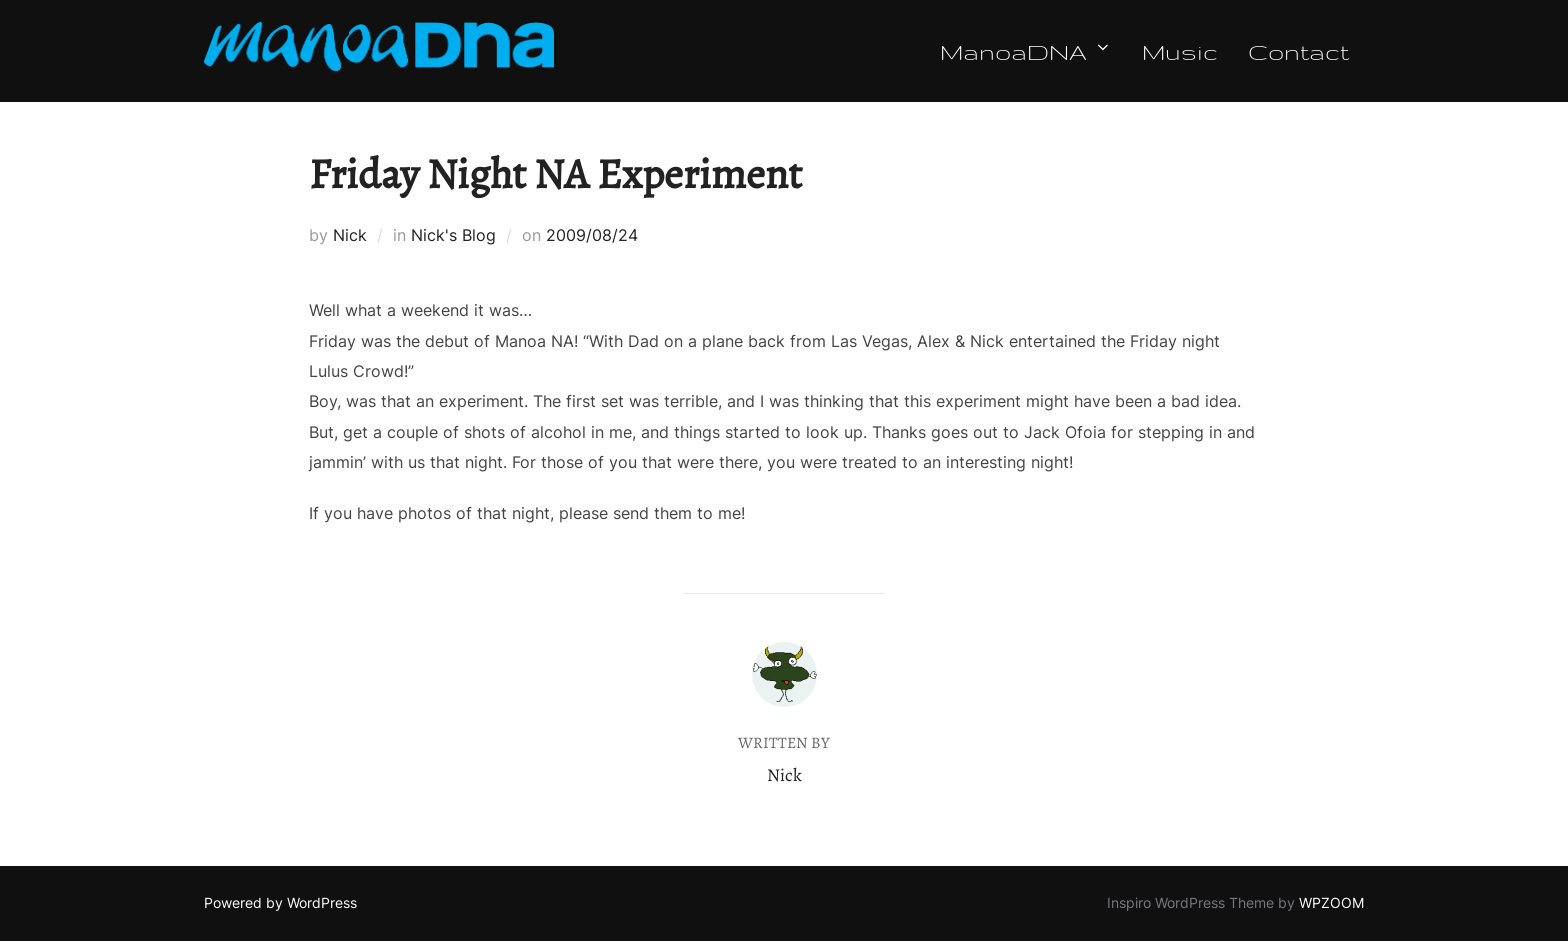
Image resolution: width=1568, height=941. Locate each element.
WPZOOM (1331, 902)
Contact (1298, 51)
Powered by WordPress (280, 902)
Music (1180, 51)
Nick (350, 235)
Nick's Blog (453, 235)
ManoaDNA (1026, 51)
